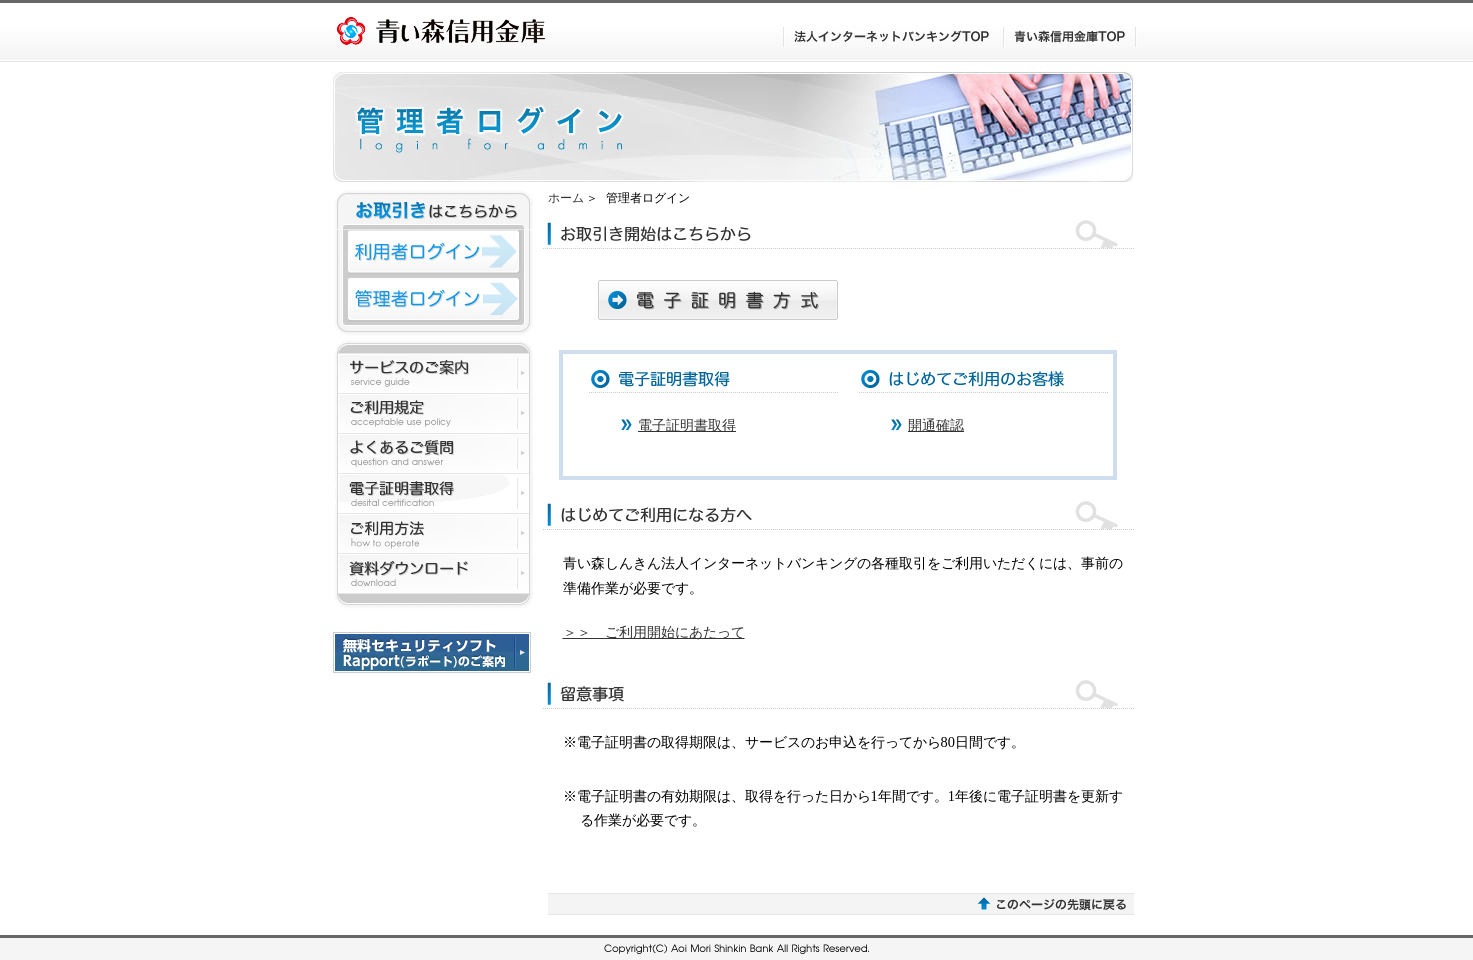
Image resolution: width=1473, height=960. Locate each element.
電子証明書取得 (687, 425)
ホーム (566, 198)
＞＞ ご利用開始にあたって (654, 632)
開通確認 (936, 425)
